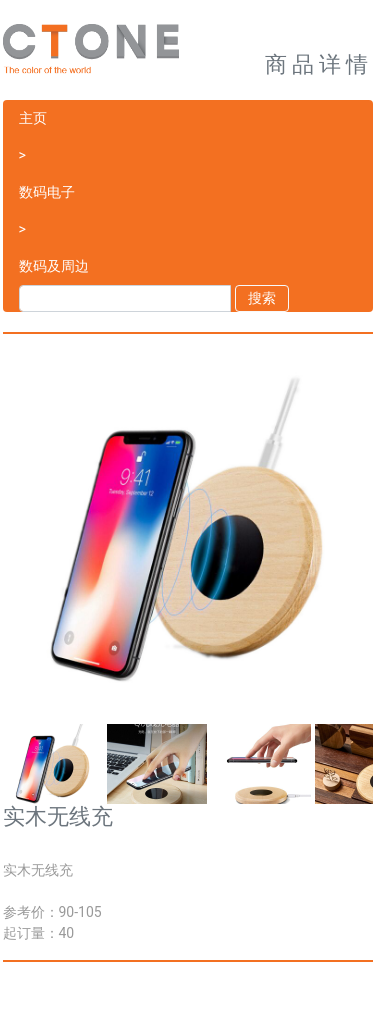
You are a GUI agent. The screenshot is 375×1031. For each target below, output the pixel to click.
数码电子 (47, 192)
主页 (33, 118)
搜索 (262, 298)
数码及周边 (54, 266)
